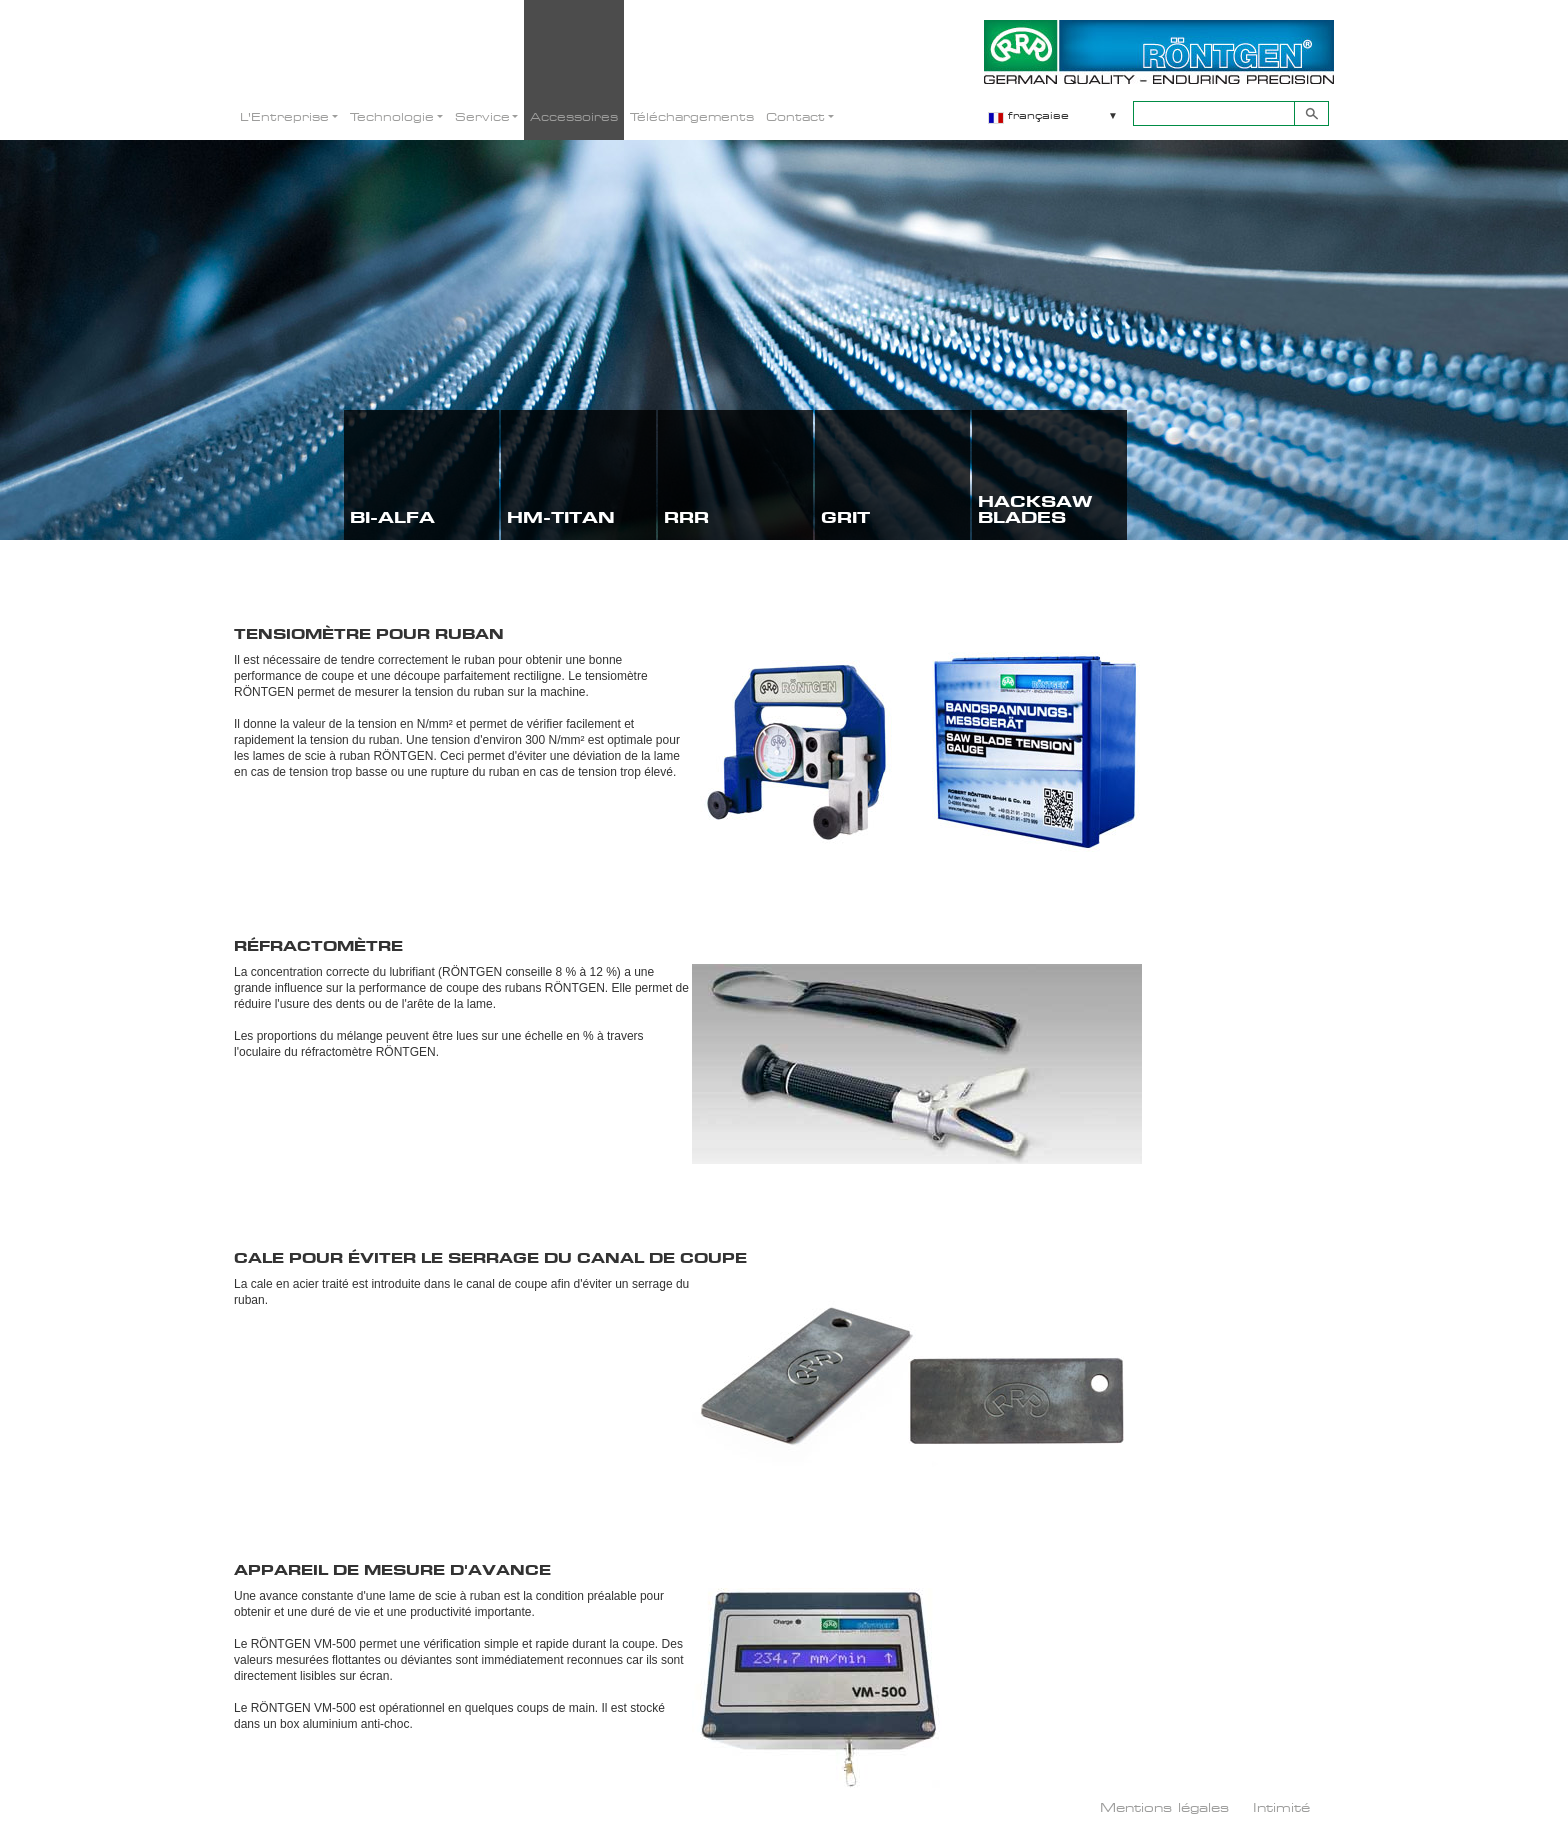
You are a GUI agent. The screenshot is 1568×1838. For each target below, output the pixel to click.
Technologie (392, 116)
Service (482, 116)
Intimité (1281, 1807)
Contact (795, 116)
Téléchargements (692, 116)
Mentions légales (1164, 1807)
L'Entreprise (284, 116)
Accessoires (574, 116)
